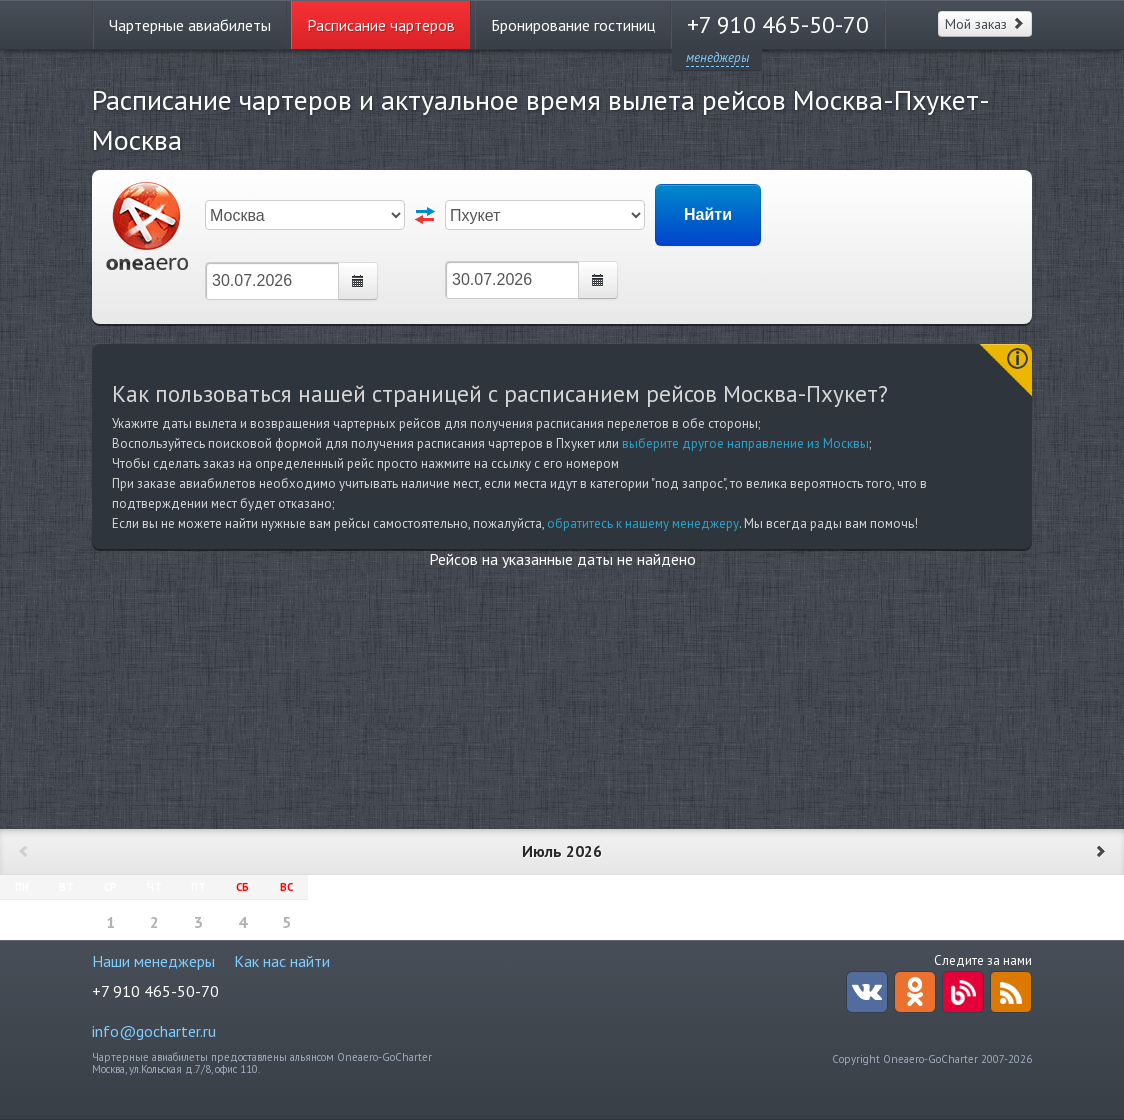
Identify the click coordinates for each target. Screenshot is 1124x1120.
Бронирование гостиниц (573, 25)
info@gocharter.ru (154, 1031)
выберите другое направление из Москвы (745, 443)
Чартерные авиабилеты (190, 25)
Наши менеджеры (153, 961)
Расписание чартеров (381, 25)
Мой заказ (985, 24)
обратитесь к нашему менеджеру (643, 523)
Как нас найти (282, 961)
